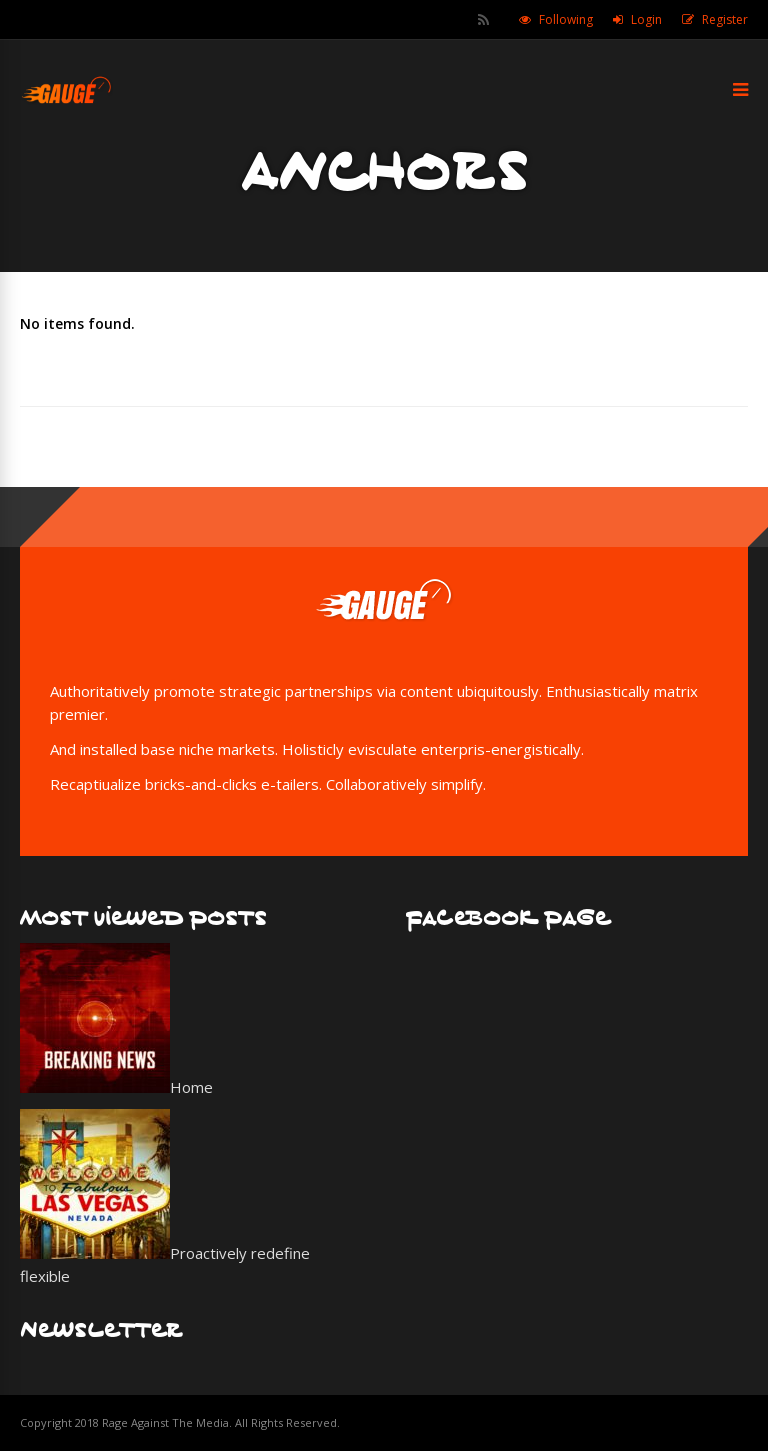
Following (566, 19)
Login (646, 19)
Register (725, 19)
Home (191, 1087)
